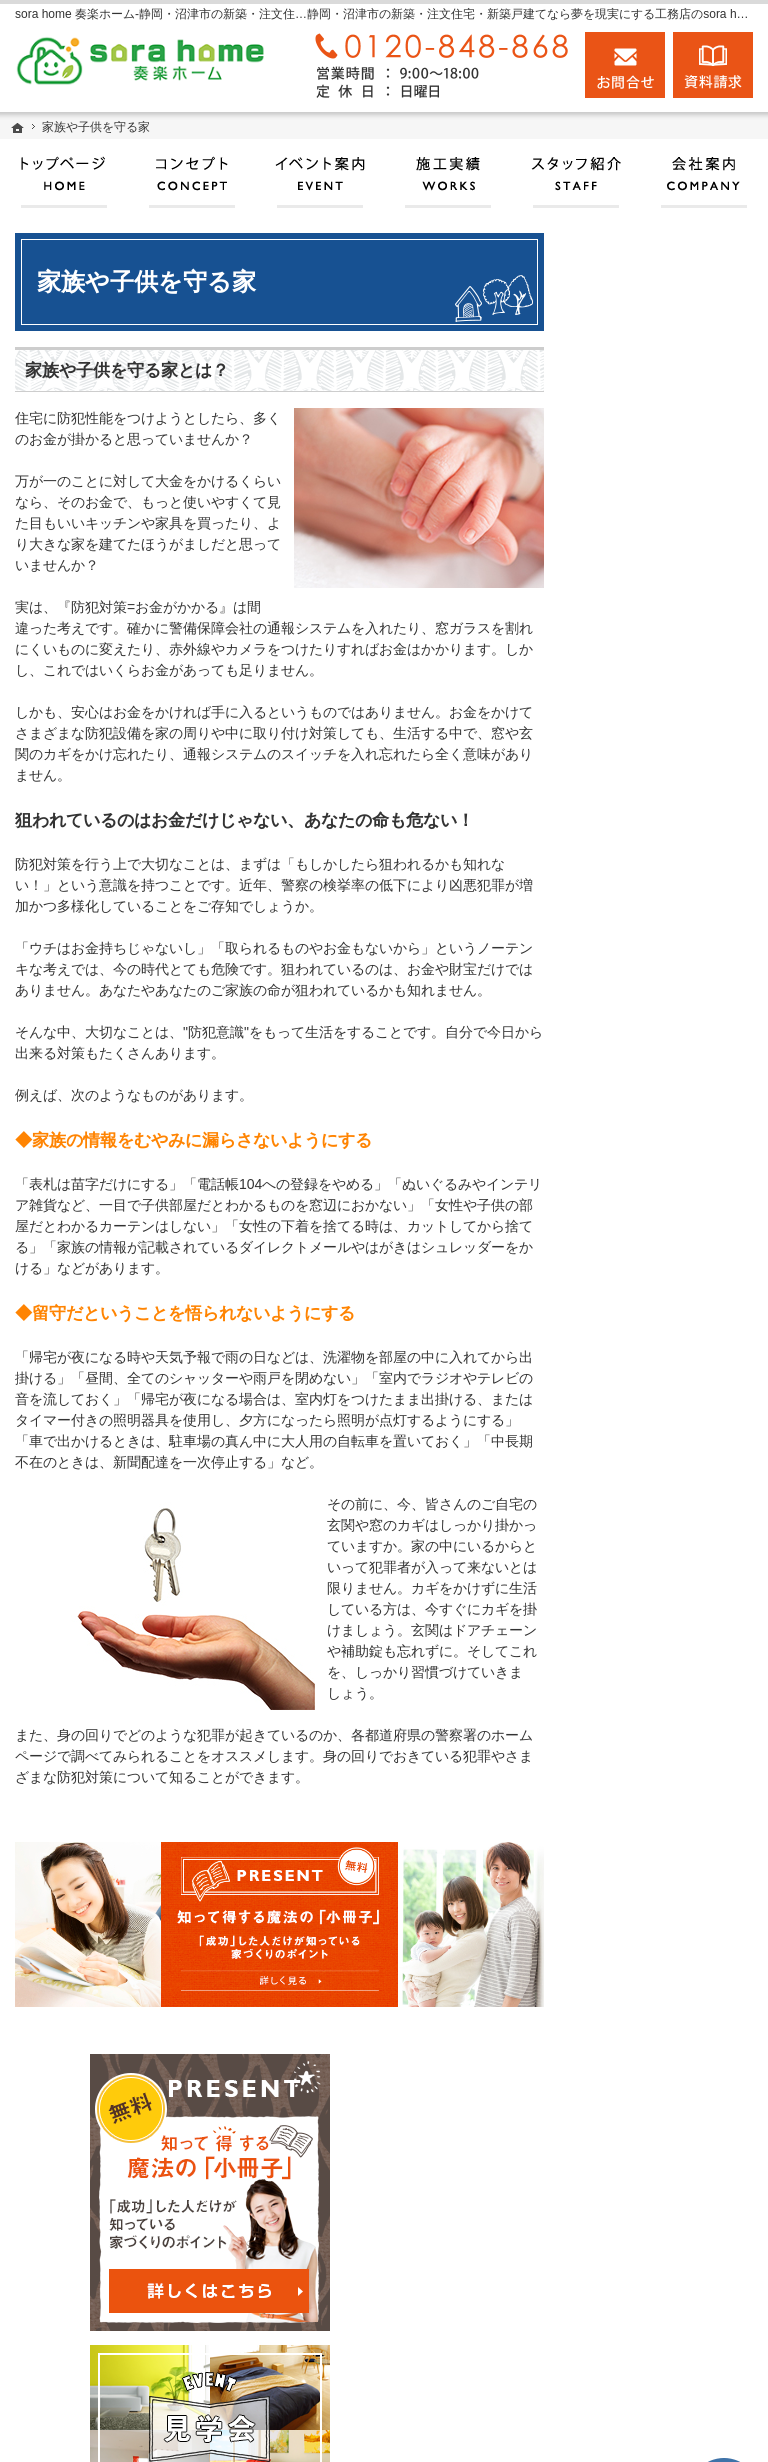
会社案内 (634, 1469)
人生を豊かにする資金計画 (669, 989)
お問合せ (625, 65)
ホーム (627, 619)
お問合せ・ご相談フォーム (648, 2292)
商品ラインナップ (662, 1154)
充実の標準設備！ (662, 1265)
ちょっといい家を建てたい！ (669, 1053)
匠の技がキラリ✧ (661, 776)
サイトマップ (648, 1876)
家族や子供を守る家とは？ (127, 370)
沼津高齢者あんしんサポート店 (669, 721)
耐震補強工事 (648, 666)
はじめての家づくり (669, 1312)
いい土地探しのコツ (669, 933)
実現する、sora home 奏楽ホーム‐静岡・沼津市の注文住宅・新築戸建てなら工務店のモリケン (390, 2428)
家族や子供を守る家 (669, 1358)
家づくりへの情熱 (662, 1515)
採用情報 (634, 1626)
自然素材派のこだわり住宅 (669, 1210)
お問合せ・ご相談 (662, 1736)
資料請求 (713, 65)
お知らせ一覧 (648, 1783)
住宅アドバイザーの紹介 (669, 1571)
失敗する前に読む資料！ (669, 1681)
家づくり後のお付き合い (669, 1414)
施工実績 (634, 823)
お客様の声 (641, 1108)
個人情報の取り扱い (669, 1829)
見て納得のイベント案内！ (669, 878)
